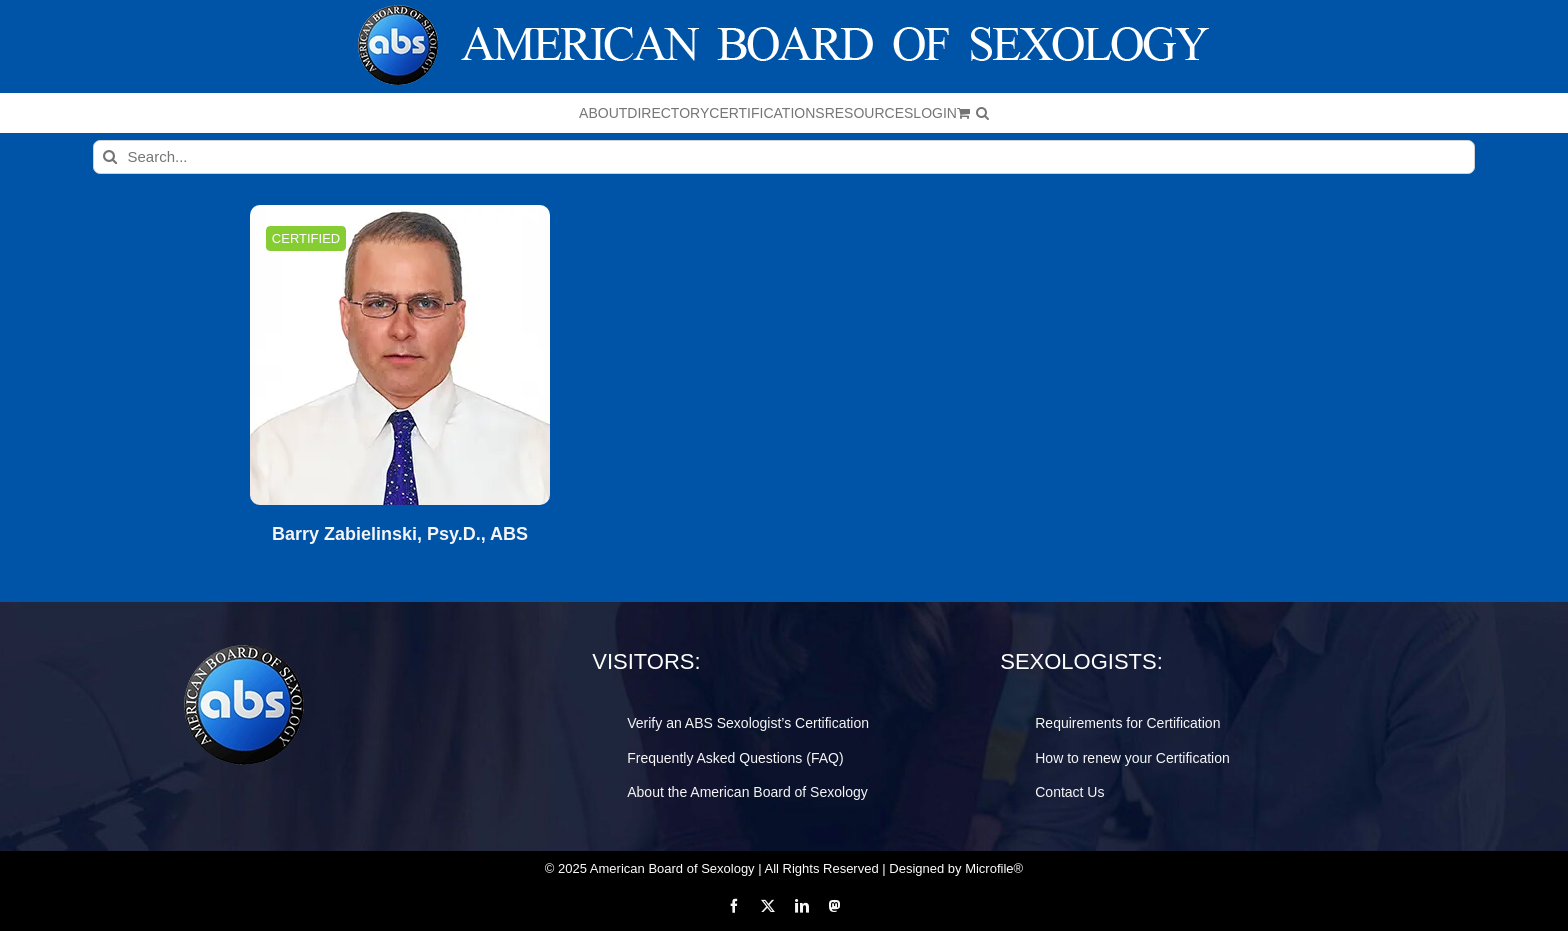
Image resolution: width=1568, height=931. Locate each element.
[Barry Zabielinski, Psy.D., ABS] (400, 355)
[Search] (110, 157)
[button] (982, 113)
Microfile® (994, 868)
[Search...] (784, 157)
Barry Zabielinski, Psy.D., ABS (400, 534)
